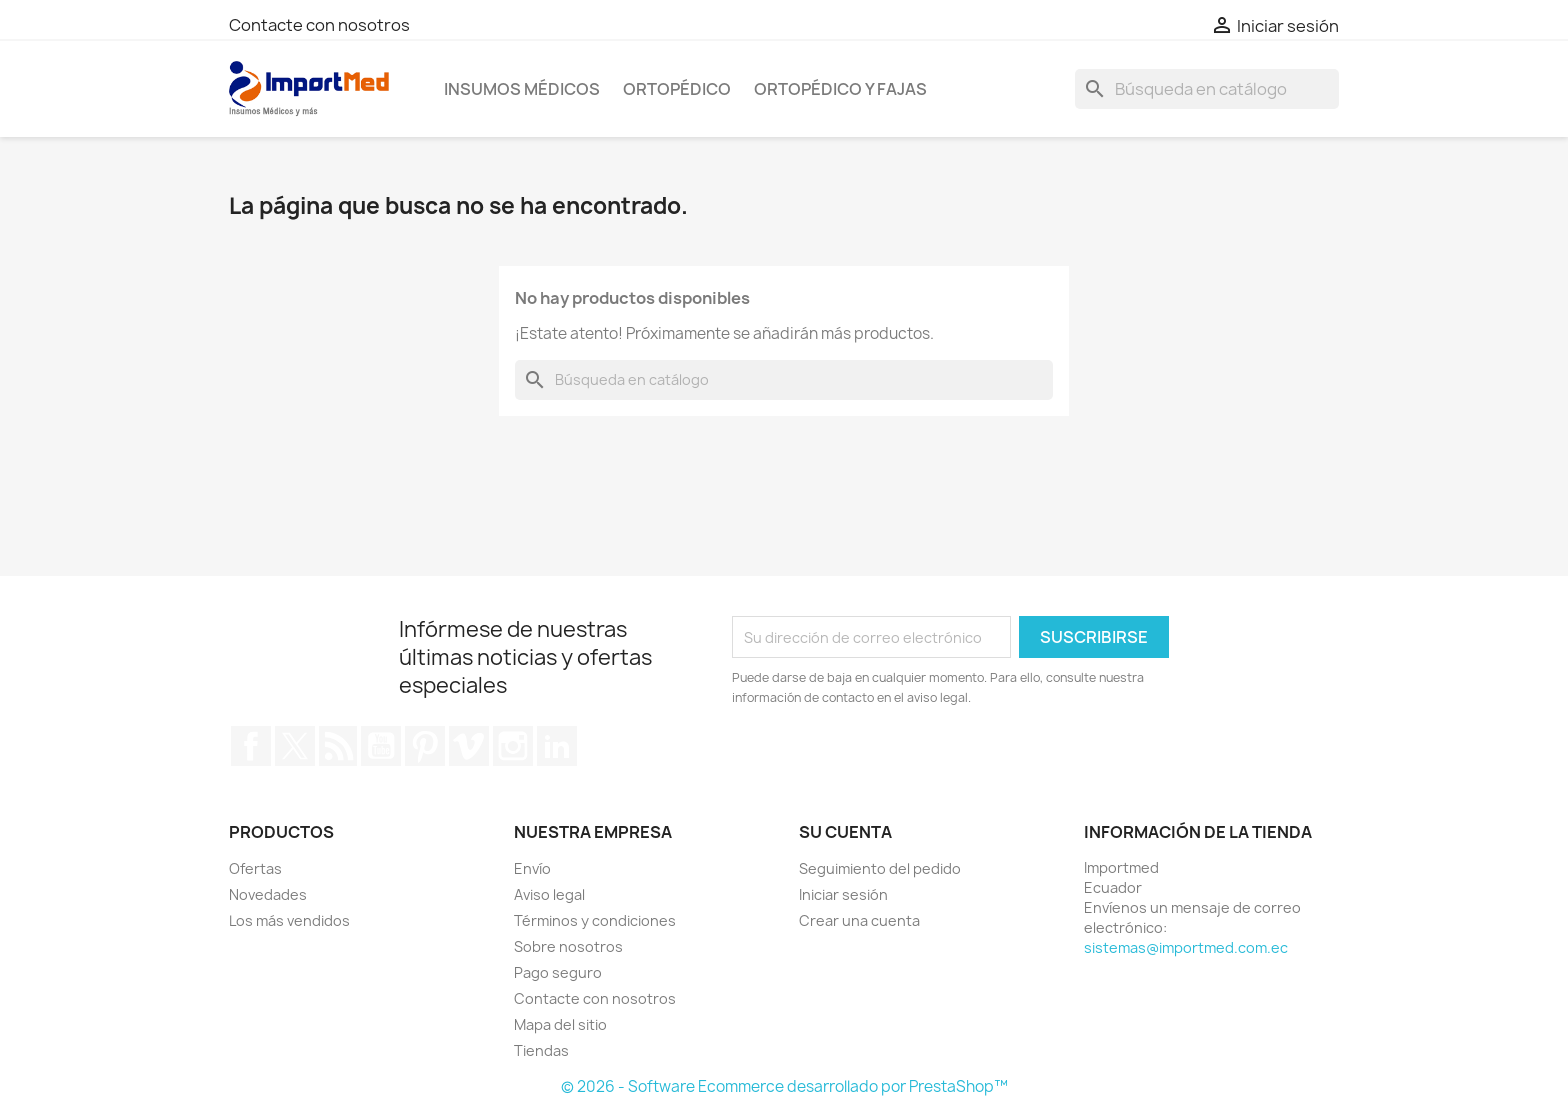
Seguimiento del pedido (880, 868)
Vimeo (469, 746)
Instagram (513, 746)
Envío (532, 868)
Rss (338, 746)
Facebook (251, 746)
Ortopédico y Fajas (840, 89)
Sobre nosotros (568, 946)
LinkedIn (557, 746)
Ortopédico (677, 89)
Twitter (295, 746)
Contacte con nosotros (319, 25)
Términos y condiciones (595, 920)
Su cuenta (845, 832)
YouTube (381, 746)
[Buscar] (1207, 89)
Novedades (268, 894)
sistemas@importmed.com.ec (1186, 947)
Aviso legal (549, 894)
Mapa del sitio (560, 1024)
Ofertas (255, 868)
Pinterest (425, 746)
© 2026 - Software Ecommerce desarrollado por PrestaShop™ (784, 1086)
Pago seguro (558, 972)
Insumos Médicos (522, 89)
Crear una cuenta (859, 920)
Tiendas (541, 1050)
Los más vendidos (289, 920)
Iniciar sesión (843, 894)
